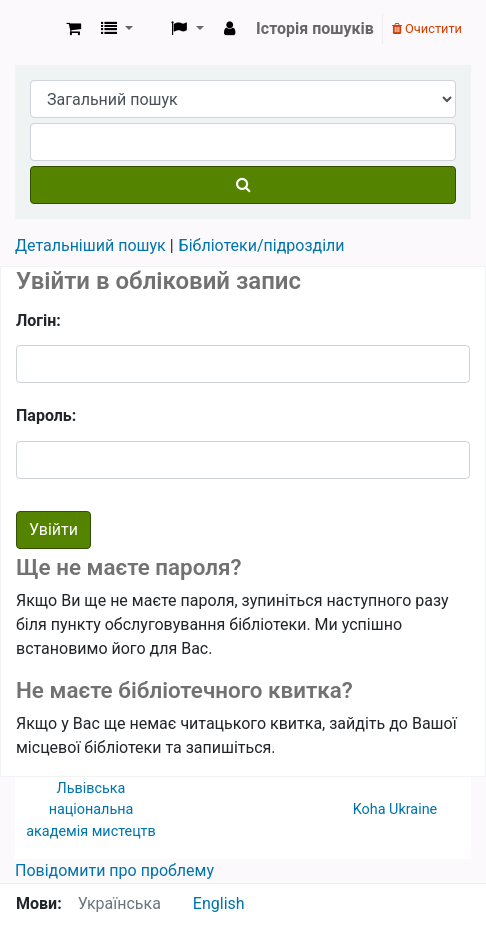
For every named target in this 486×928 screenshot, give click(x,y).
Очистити (427, 28)
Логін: (38, 320)
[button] (73, 29)
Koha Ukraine (395, 809)
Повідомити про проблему (114, 870)
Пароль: (46, 415)
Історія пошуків (315, 28)
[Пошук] (243, 185)
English (219, 903)
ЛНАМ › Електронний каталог (37, 29)
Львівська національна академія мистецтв (90, 810)
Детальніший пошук (90, 245)
